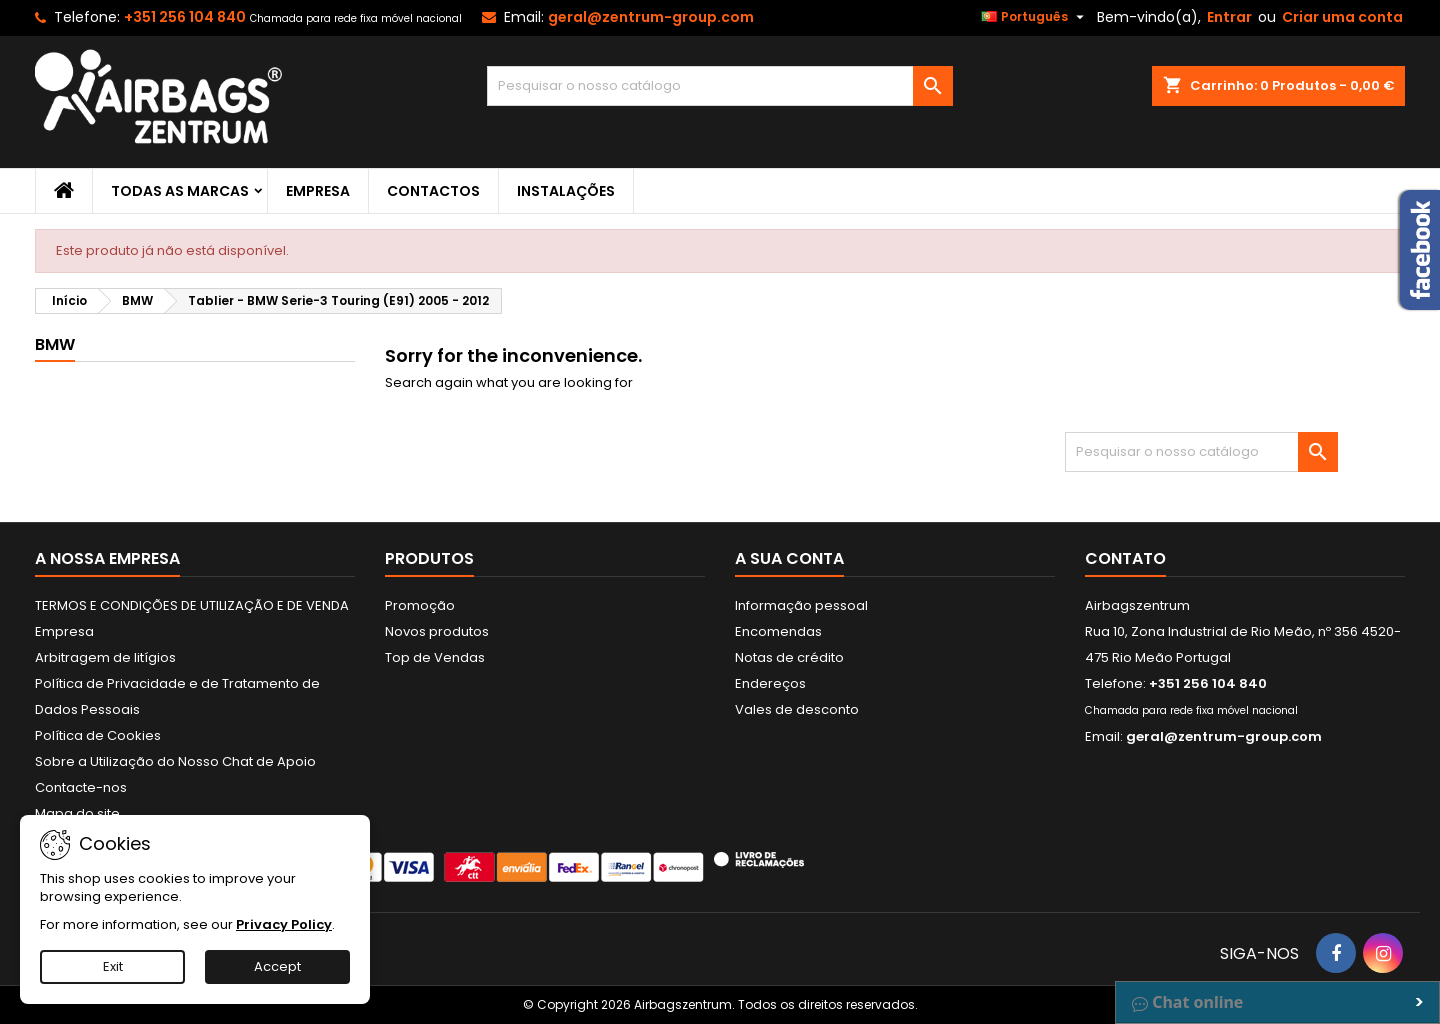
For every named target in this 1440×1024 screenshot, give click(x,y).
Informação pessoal (801, 605)
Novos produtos (437, 631)
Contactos (433, 191)
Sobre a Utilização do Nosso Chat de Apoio (175, 761)
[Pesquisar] (720, 86)
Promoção (420, 605)
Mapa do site (77, 813)
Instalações (566, 191)
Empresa (318, 191)
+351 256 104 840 (185, 17)
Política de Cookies (98, 735)
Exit (113, 966)
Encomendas (778, 631)
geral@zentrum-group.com (651, 17)
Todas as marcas (180, 191)
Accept (277, 966)
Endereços (770, 683)
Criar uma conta (1342, 17)
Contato (1125, 558)
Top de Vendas (435, 657)
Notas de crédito (789, 657)
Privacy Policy (284, 924)
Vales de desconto (797, 709)
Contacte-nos (81, 787)
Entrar (1229, 17)
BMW (55, 344)
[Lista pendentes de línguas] (1035, 17)
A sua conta (789, 558)
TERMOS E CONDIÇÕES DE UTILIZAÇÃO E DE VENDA (192, 605)
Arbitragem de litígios (105, 657)
